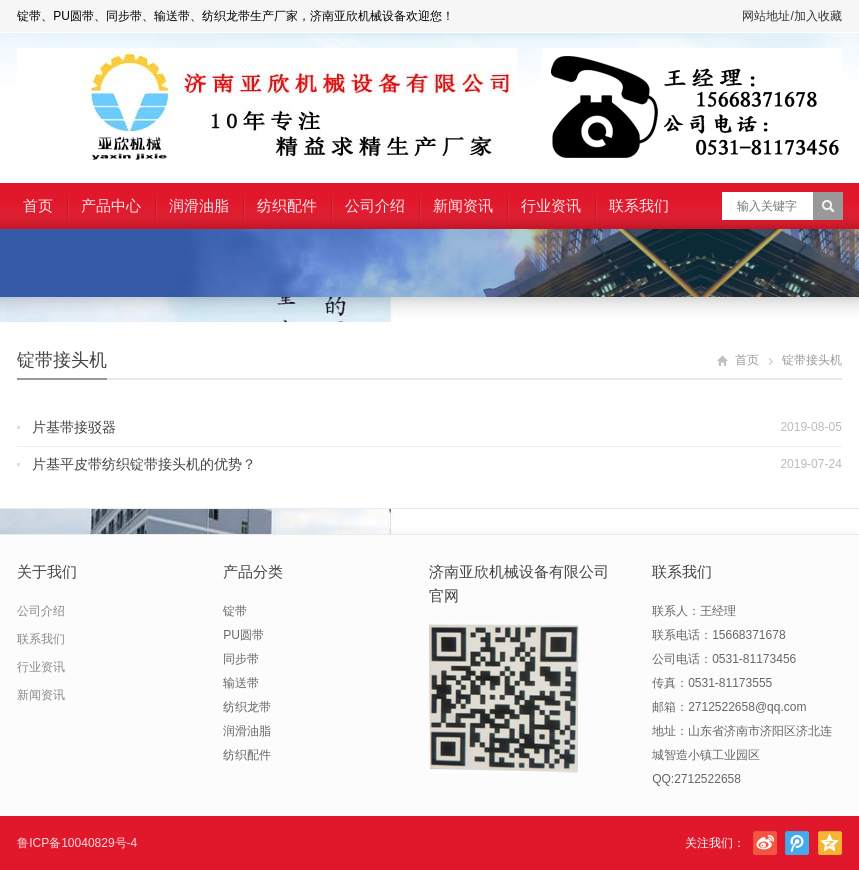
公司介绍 (375, 205)
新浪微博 (765, 843)
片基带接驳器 (74, 427)
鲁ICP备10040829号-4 (77, 843)
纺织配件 (287, 205)
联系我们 (639, 205)
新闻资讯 (463, 205)
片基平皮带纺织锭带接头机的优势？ (144, 464)
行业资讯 (551, 205)
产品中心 (111, 205)
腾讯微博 (797, 843)
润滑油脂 (199, 205)
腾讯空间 (830, 843)
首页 (38, 205)
